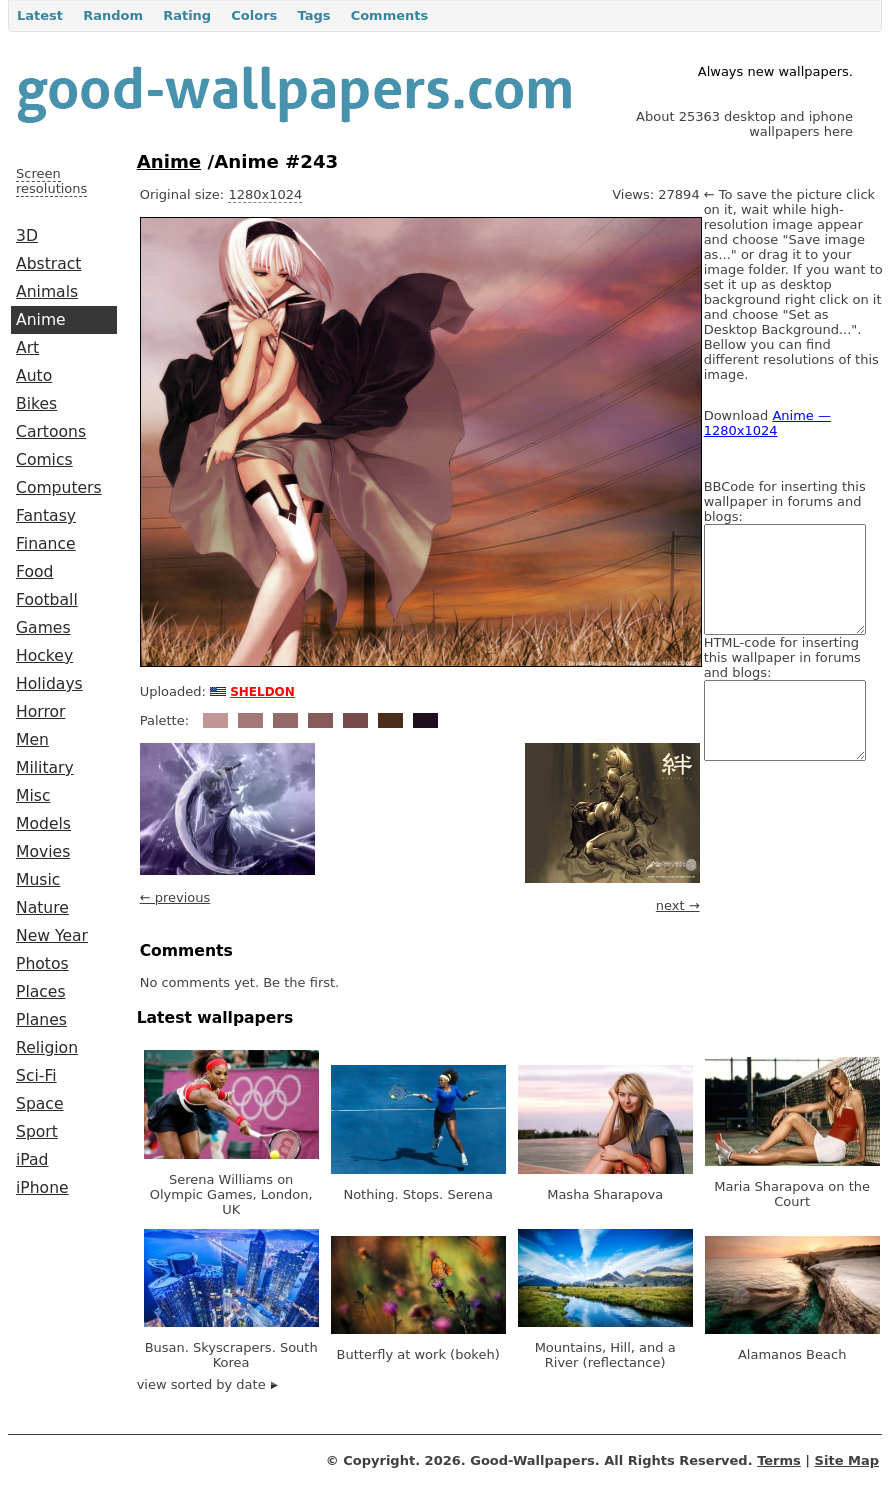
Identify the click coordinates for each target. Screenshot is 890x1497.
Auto (34, 376)
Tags (313, 15)
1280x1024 (265, 194)
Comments (390, 15)
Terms (779, 1460)
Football (47, 600)
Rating (187, 15)
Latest (40, 15)
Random (113, 15)
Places (41, 992)
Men (32, 740)
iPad (32, 1160)
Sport (37, 1132)
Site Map (847, 1460)
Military (45, 768)
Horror (40, 712)
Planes (41, 1020)
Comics (44, 460)
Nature (42, 908)
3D (27, 236)
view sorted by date (207, 1384)
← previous (175, 897)
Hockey (44, 656)
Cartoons (51, 432)
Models (43, 824)
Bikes (36, 404)
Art (27, 348)
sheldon (262, 690)
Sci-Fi (36, 1076)
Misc (33, 796)
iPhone (42, 1188)
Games (43, 628)
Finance (46, 544)
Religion (47, 1048)
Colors (254, 15)
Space (40, 1104)
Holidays (49, 684)
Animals (47, 292)
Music (38, 880)
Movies (43, 852)
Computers (59, 488)
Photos (42, 964)
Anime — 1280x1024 (767, 423)
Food (34, 572)
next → (678, 905)
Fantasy (46, 516)
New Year (52, 936)
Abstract (48, 264)
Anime (41, 320)
